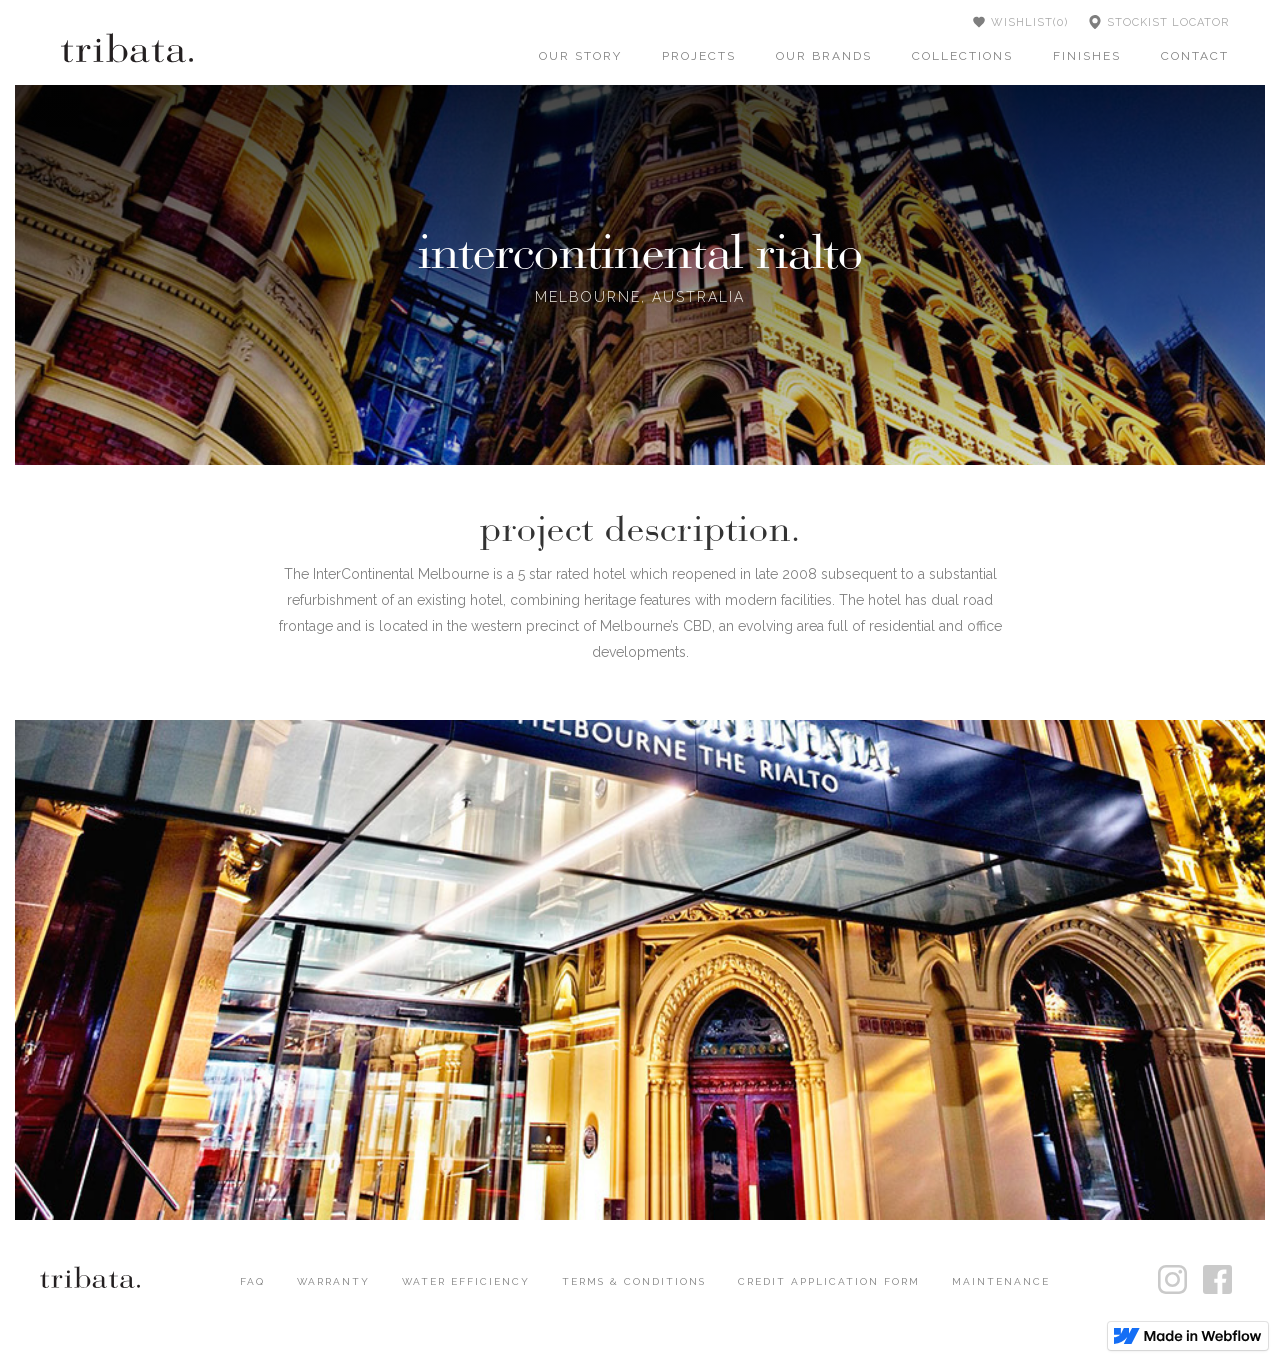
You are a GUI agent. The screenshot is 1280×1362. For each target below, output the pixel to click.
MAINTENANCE (1001, 1281)
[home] (127, 47)
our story (580, 56)
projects (699, 56)
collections (962, 56)
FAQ (252, 1281)
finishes (1087, 56)
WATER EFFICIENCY (466, 1281)
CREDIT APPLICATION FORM (829, 1281)
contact (1195, 56)
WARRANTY (333, 1281)
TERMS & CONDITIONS (634, 1281)
